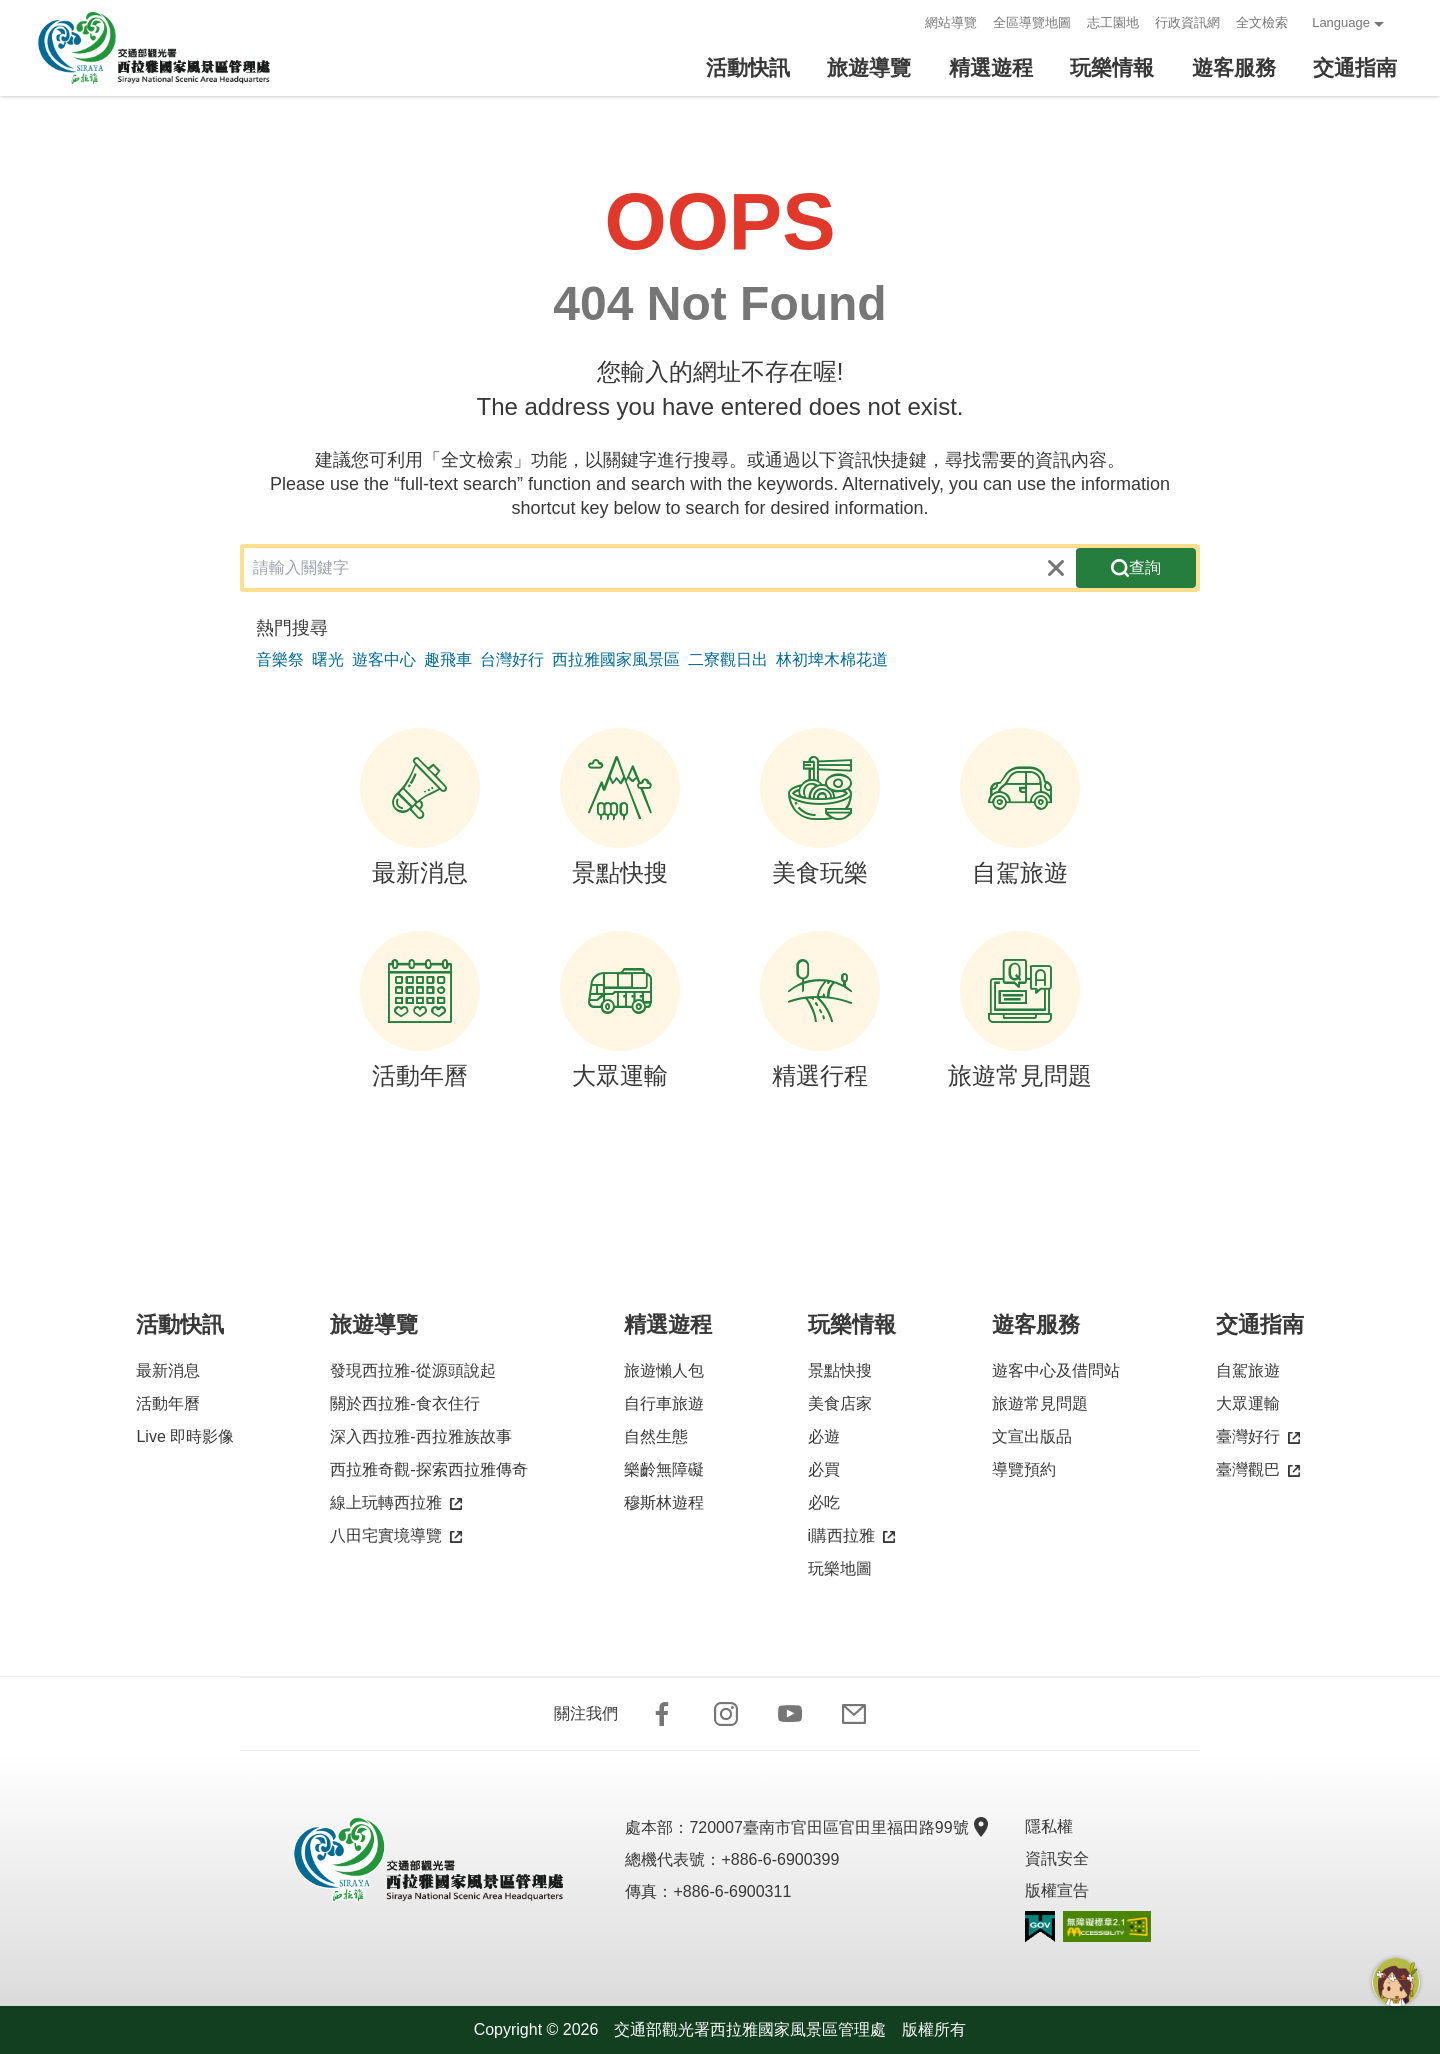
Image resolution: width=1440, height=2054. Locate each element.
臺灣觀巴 (1258, 1470)
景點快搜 (620, 807)
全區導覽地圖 (1032, 22)
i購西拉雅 (852, 1536)
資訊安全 (1057, 1858)
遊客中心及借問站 (1056, 1370)
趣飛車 (448, 659)
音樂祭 (280, 659)
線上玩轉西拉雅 (396, 1503)
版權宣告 (1057, 1890)
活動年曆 (420, 1010)
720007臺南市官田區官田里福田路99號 (836, 1827)
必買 (824, 1469)
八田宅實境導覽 (396, 1536)
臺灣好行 (1258, 1437)
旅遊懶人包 (664, 1370)
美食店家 (840, 1403)
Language (1341, 22)
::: (903, 22)
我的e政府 (1040, 1926)
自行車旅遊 (664, 1403)
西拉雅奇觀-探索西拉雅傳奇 (428, 1469)
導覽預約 (1024, 1469)
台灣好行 (512, 659)
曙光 (328, 659)
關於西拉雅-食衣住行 (404, 1403)
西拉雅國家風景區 (616, 659)
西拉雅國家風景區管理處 (168, 48)
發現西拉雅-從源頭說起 (412, 1370)
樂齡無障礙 (664, 1469)
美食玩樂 (820, 807)
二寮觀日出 (728, 659)
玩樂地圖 (840, 1568)
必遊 (824, 1436)
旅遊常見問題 (1020, 1010)
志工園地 (1113, 22)
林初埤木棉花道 (832, 659)
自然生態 (656, 1436)
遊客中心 (384, 659)
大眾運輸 (620, 1010)
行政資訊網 (1187, 22)
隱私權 (1049, 1826)
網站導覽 (951, 22)
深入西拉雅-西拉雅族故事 (420, 1436)
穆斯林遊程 (664, 1502)
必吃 (824, 1502)
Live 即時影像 (185, 1436)
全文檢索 (1262, 22)
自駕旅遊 (1020, 807)
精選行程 (820, 1010)
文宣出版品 (1032, 1436)
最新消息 (420, 807)
